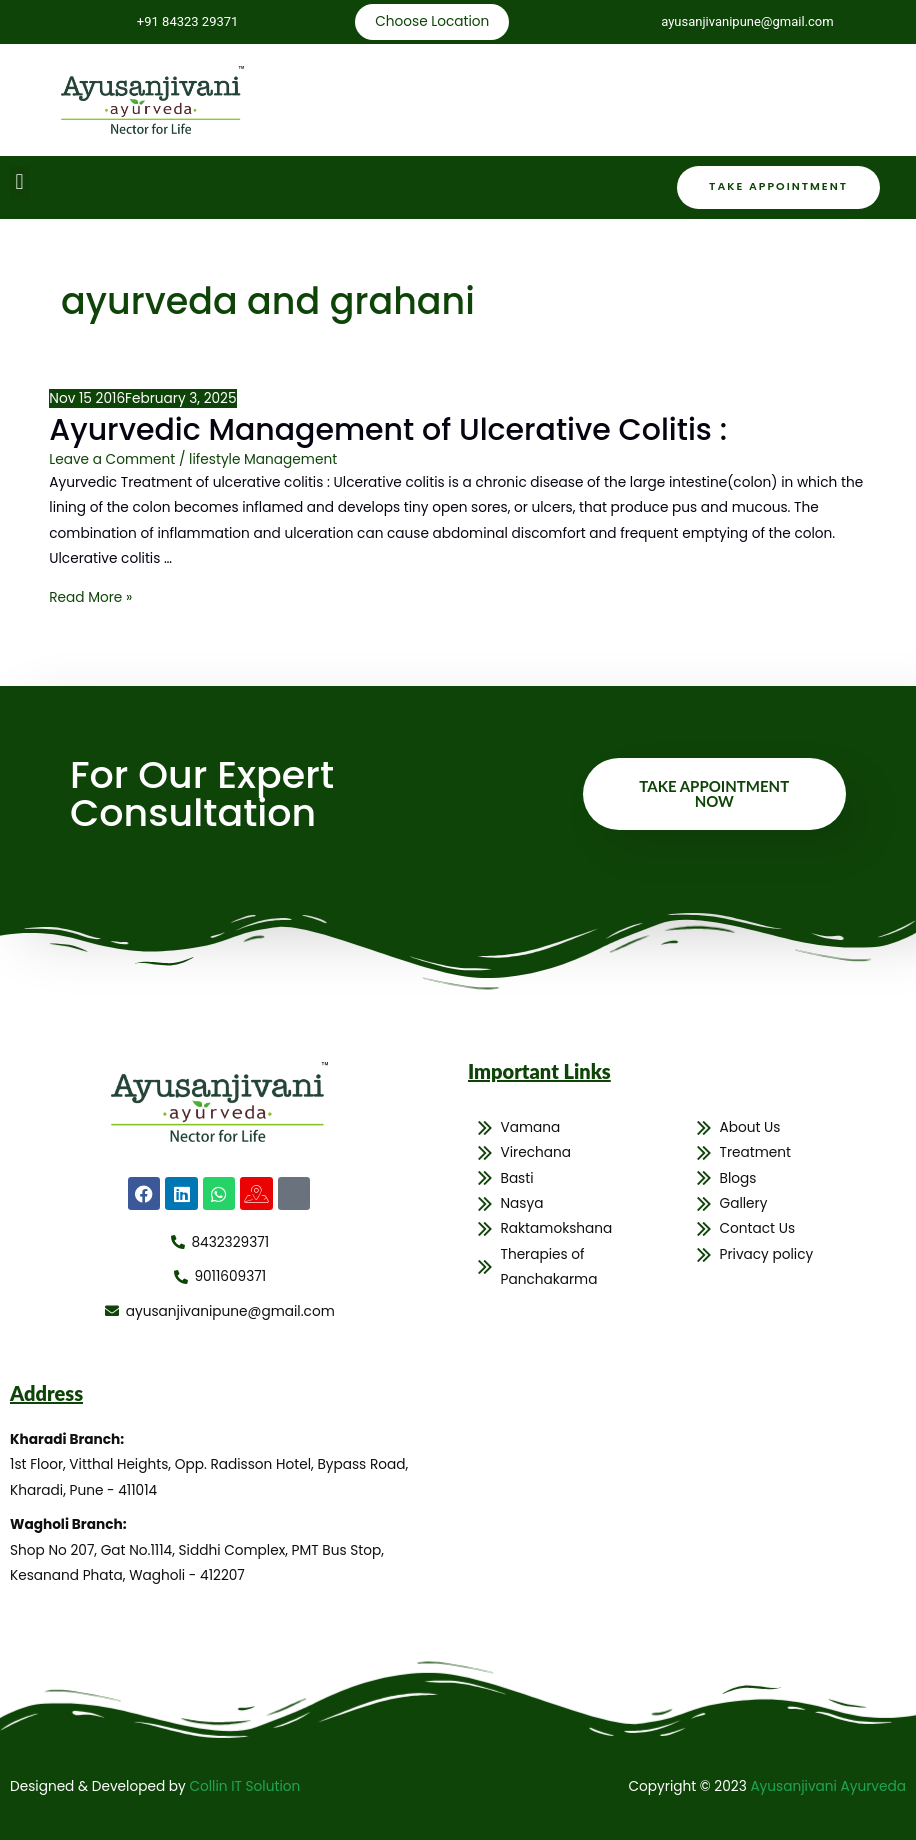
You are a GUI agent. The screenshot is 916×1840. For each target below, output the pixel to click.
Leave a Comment (112, 459)
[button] (19, 182)
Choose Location (432, 21)
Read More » (90, 597)
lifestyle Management (263, 459)
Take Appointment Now (714, 793)
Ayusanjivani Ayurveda (828, 1786)
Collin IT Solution (244, 1786)
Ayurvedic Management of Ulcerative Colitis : (388, 430)
